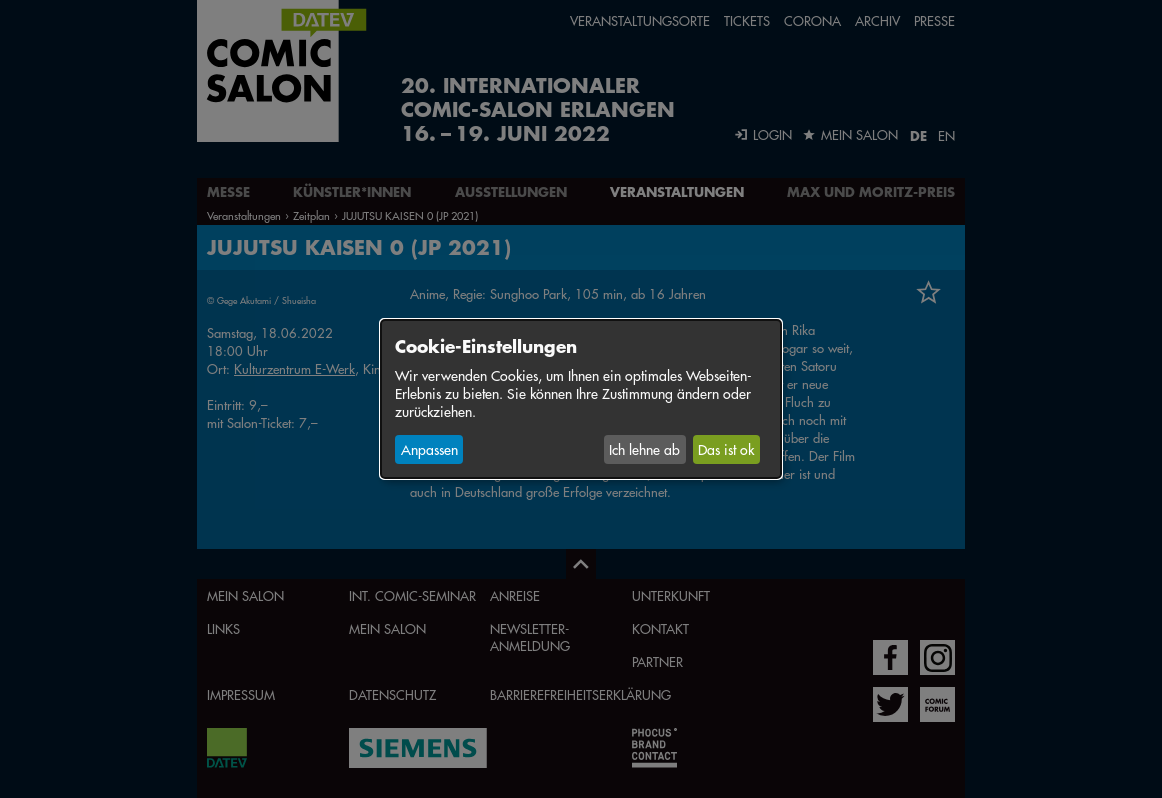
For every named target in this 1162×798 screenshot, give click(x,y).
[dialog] (581, 399)
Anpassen (429, 449)
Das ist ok (726, 449)
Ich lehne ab (644, 449)
